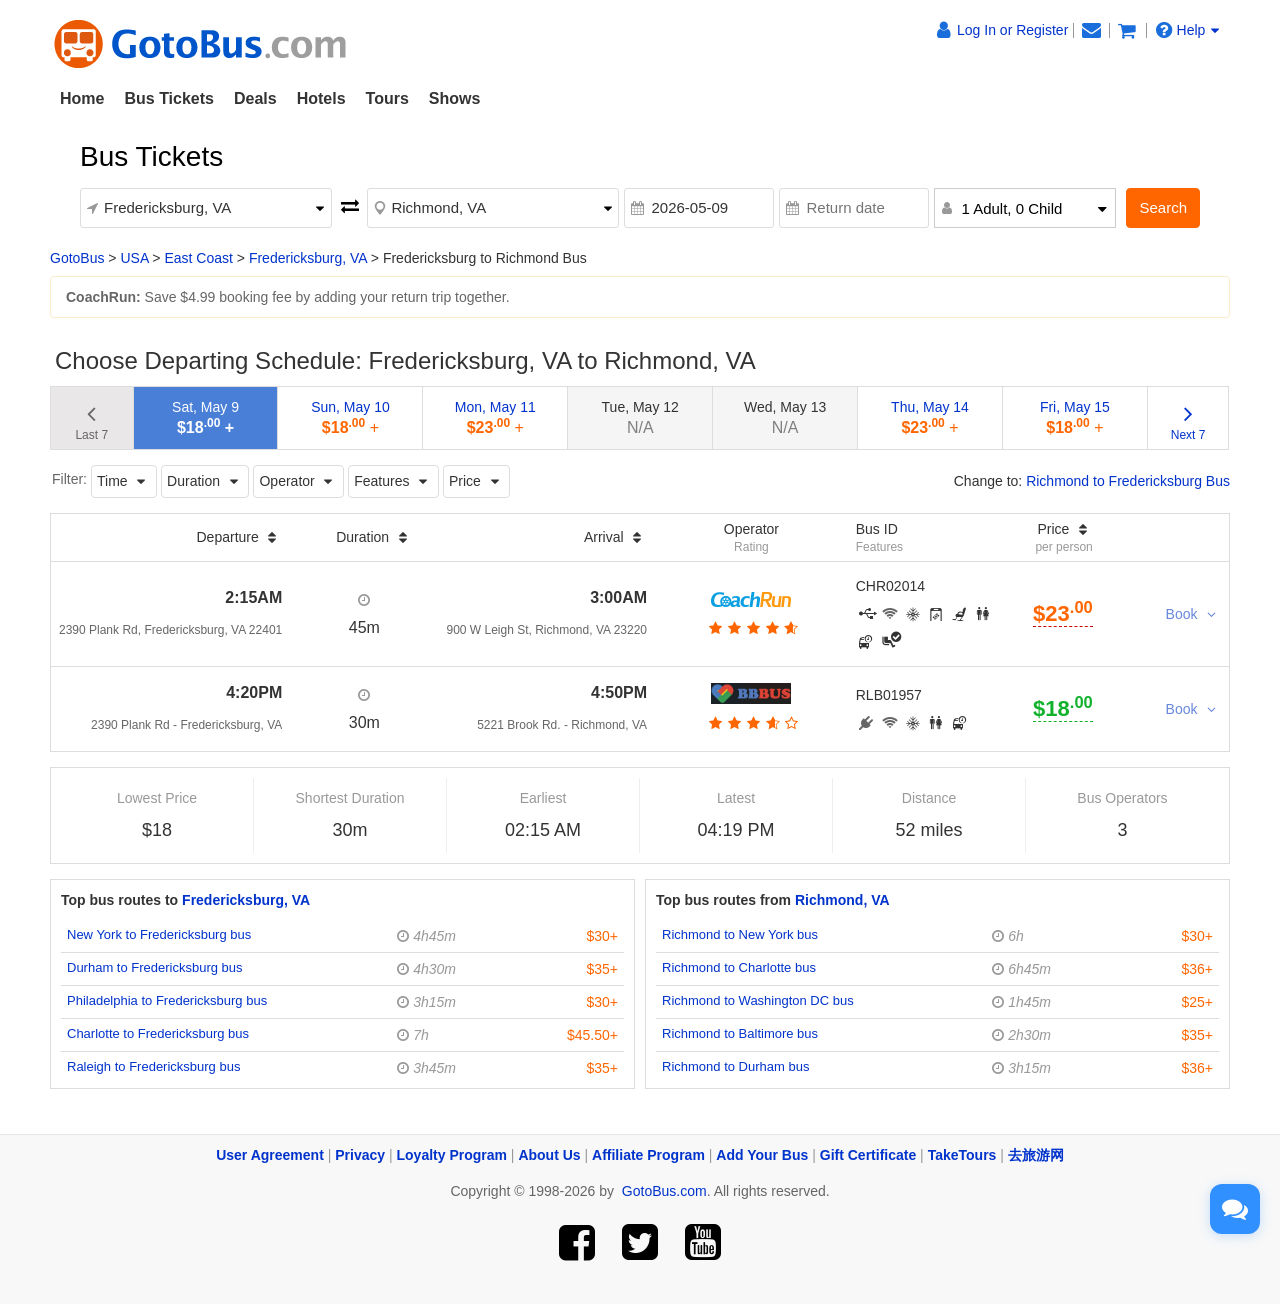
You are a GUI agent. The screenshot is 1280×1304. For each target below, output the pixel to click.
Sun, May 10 (350, 417)
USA (134, 258)
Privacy (360, 1155)
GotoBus (77, 258)
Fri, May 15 (1075, 417)
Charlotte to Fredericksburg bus (158, 1033)
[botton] (751, 628)
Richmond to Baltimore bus (740, 1033)
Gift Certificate (868, 1155)
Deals (255, 98)
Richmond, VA (842, 900)
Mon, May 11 (495, 417)
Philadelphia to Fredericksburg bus (167, 1000)
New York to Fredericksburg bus (159, 934)
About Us (549, 1155)
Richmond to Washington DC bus (758, 1000)
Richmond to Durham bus (735, 1066)
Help (1188, 30)
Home (82, 98)
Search (1163, 207)
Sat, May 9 (205, 417)
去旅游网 (1036, 1155)
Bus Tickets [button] (169, 98)
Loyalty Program (452, 1155)
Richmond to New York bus (740, 934)
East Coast (198, 258)
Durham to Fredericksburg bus (155, 967)
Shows (455, 98)
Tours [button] (387, 98)
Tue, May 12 (640, 417)
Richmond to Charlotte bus (739, 967)
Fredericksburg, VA (308, 258)
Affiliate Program (648, 1155)
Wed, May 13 (785, 417)
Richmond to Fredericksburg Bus (1128, 481)
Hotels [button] (321, 98)
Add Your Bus (762, 1155)
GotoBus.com (664, 1191)
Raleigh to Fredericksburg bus (153, 1066)
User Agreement (270, 1155)
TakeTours (962, 1155)
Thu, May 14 (930, 417)
